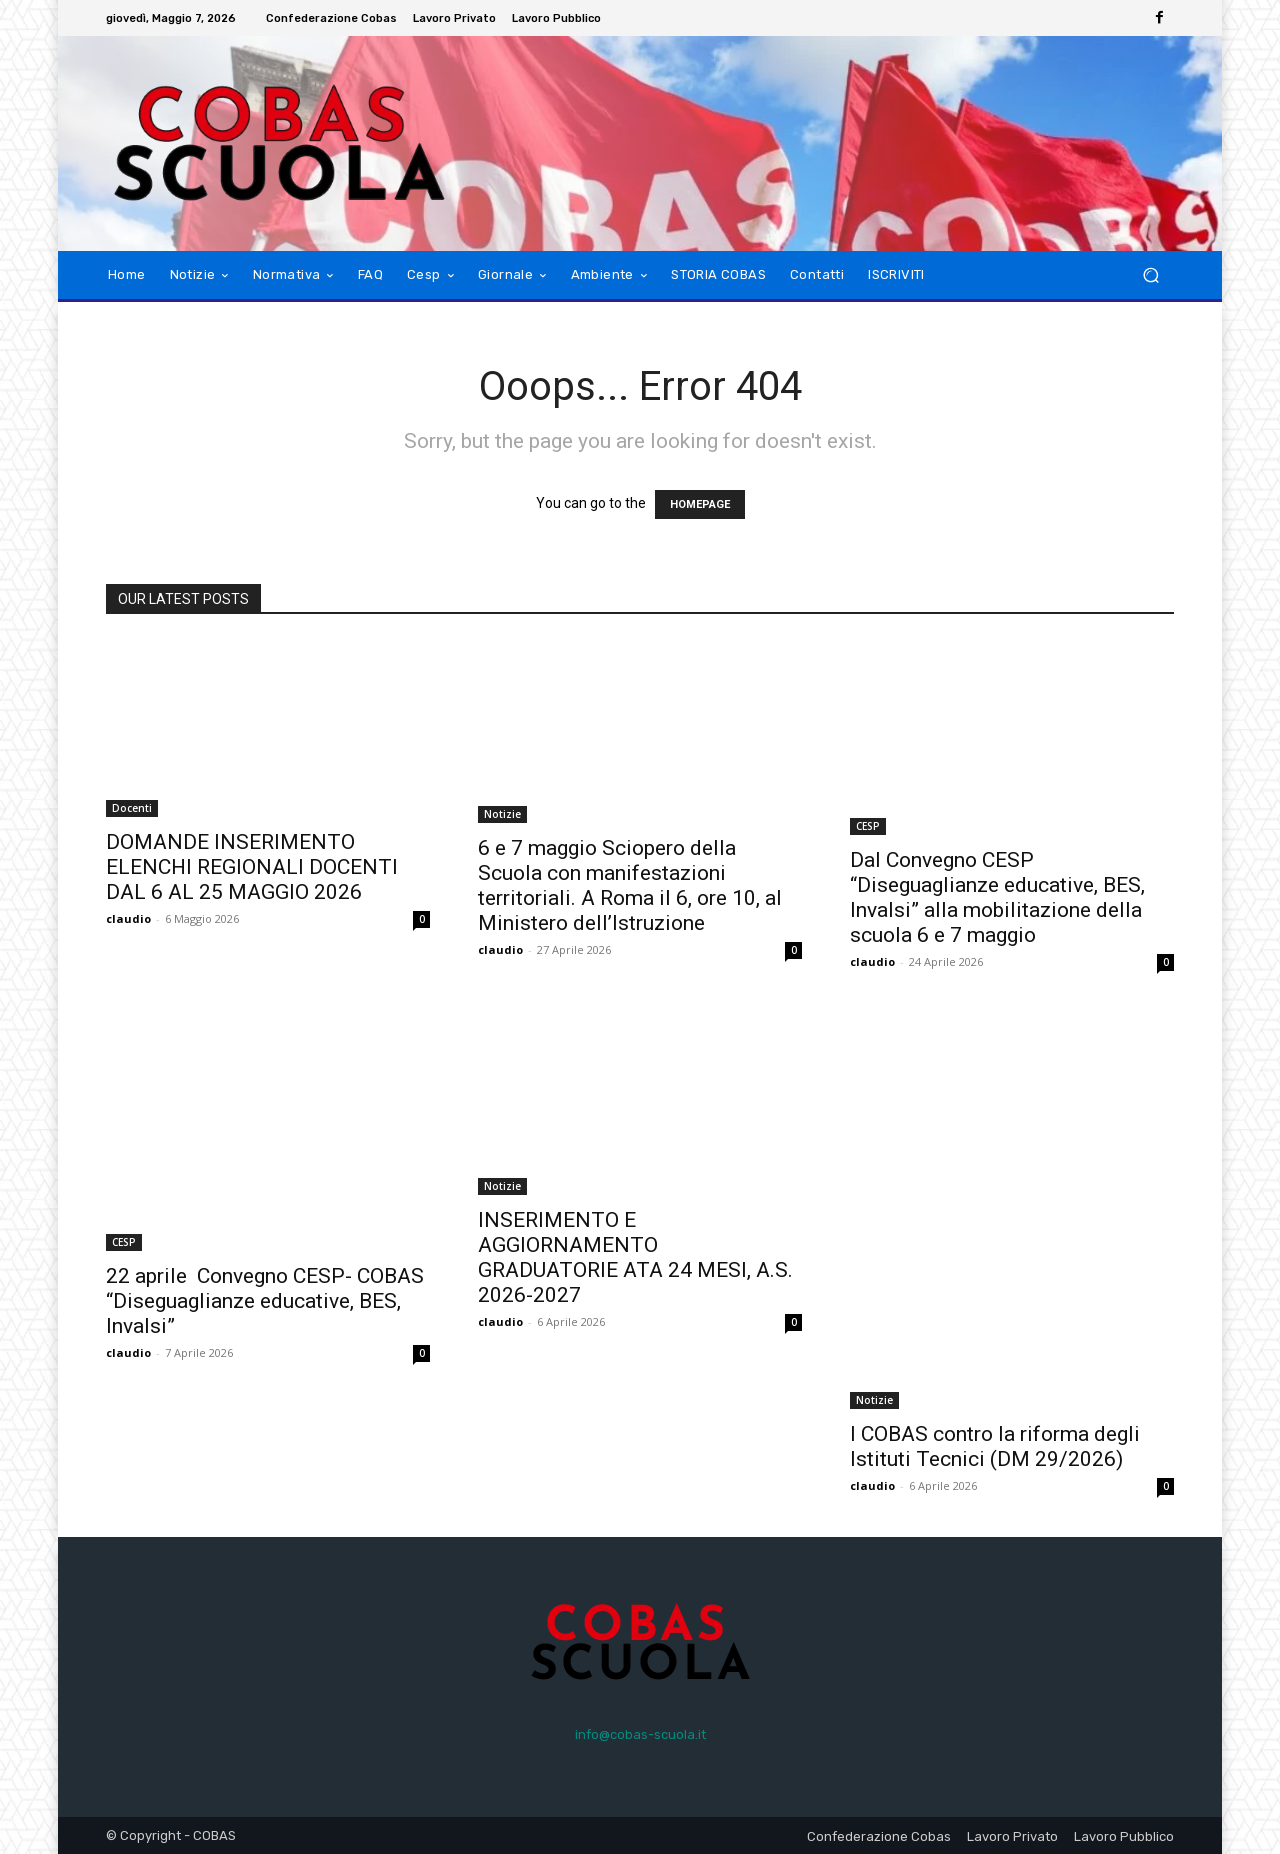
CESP (868, 826)
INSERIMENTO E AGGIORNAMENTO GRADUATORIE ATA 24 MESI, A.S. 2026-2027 (635, 1257)
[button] (1150, 275)
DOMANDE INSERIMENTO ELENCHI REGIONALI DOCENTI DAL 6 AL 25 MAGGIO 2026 (252, 867)
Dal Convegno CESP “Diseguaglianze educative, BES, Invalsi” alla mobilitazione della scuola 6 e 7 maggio (997, 897)
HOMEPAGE (700, 504)
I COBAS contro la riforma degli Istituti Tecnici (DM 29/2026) (995, 1446)
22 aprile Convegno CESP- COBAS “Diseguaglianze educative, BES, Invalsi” (265, 1301)
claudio (128, 918)
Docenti (132, 808)
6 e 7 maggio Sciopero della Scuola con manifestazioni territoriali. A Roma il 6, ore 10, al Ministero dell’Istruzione (630, 885)
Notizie (502, 814)
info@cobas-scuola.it (640, 1734)
